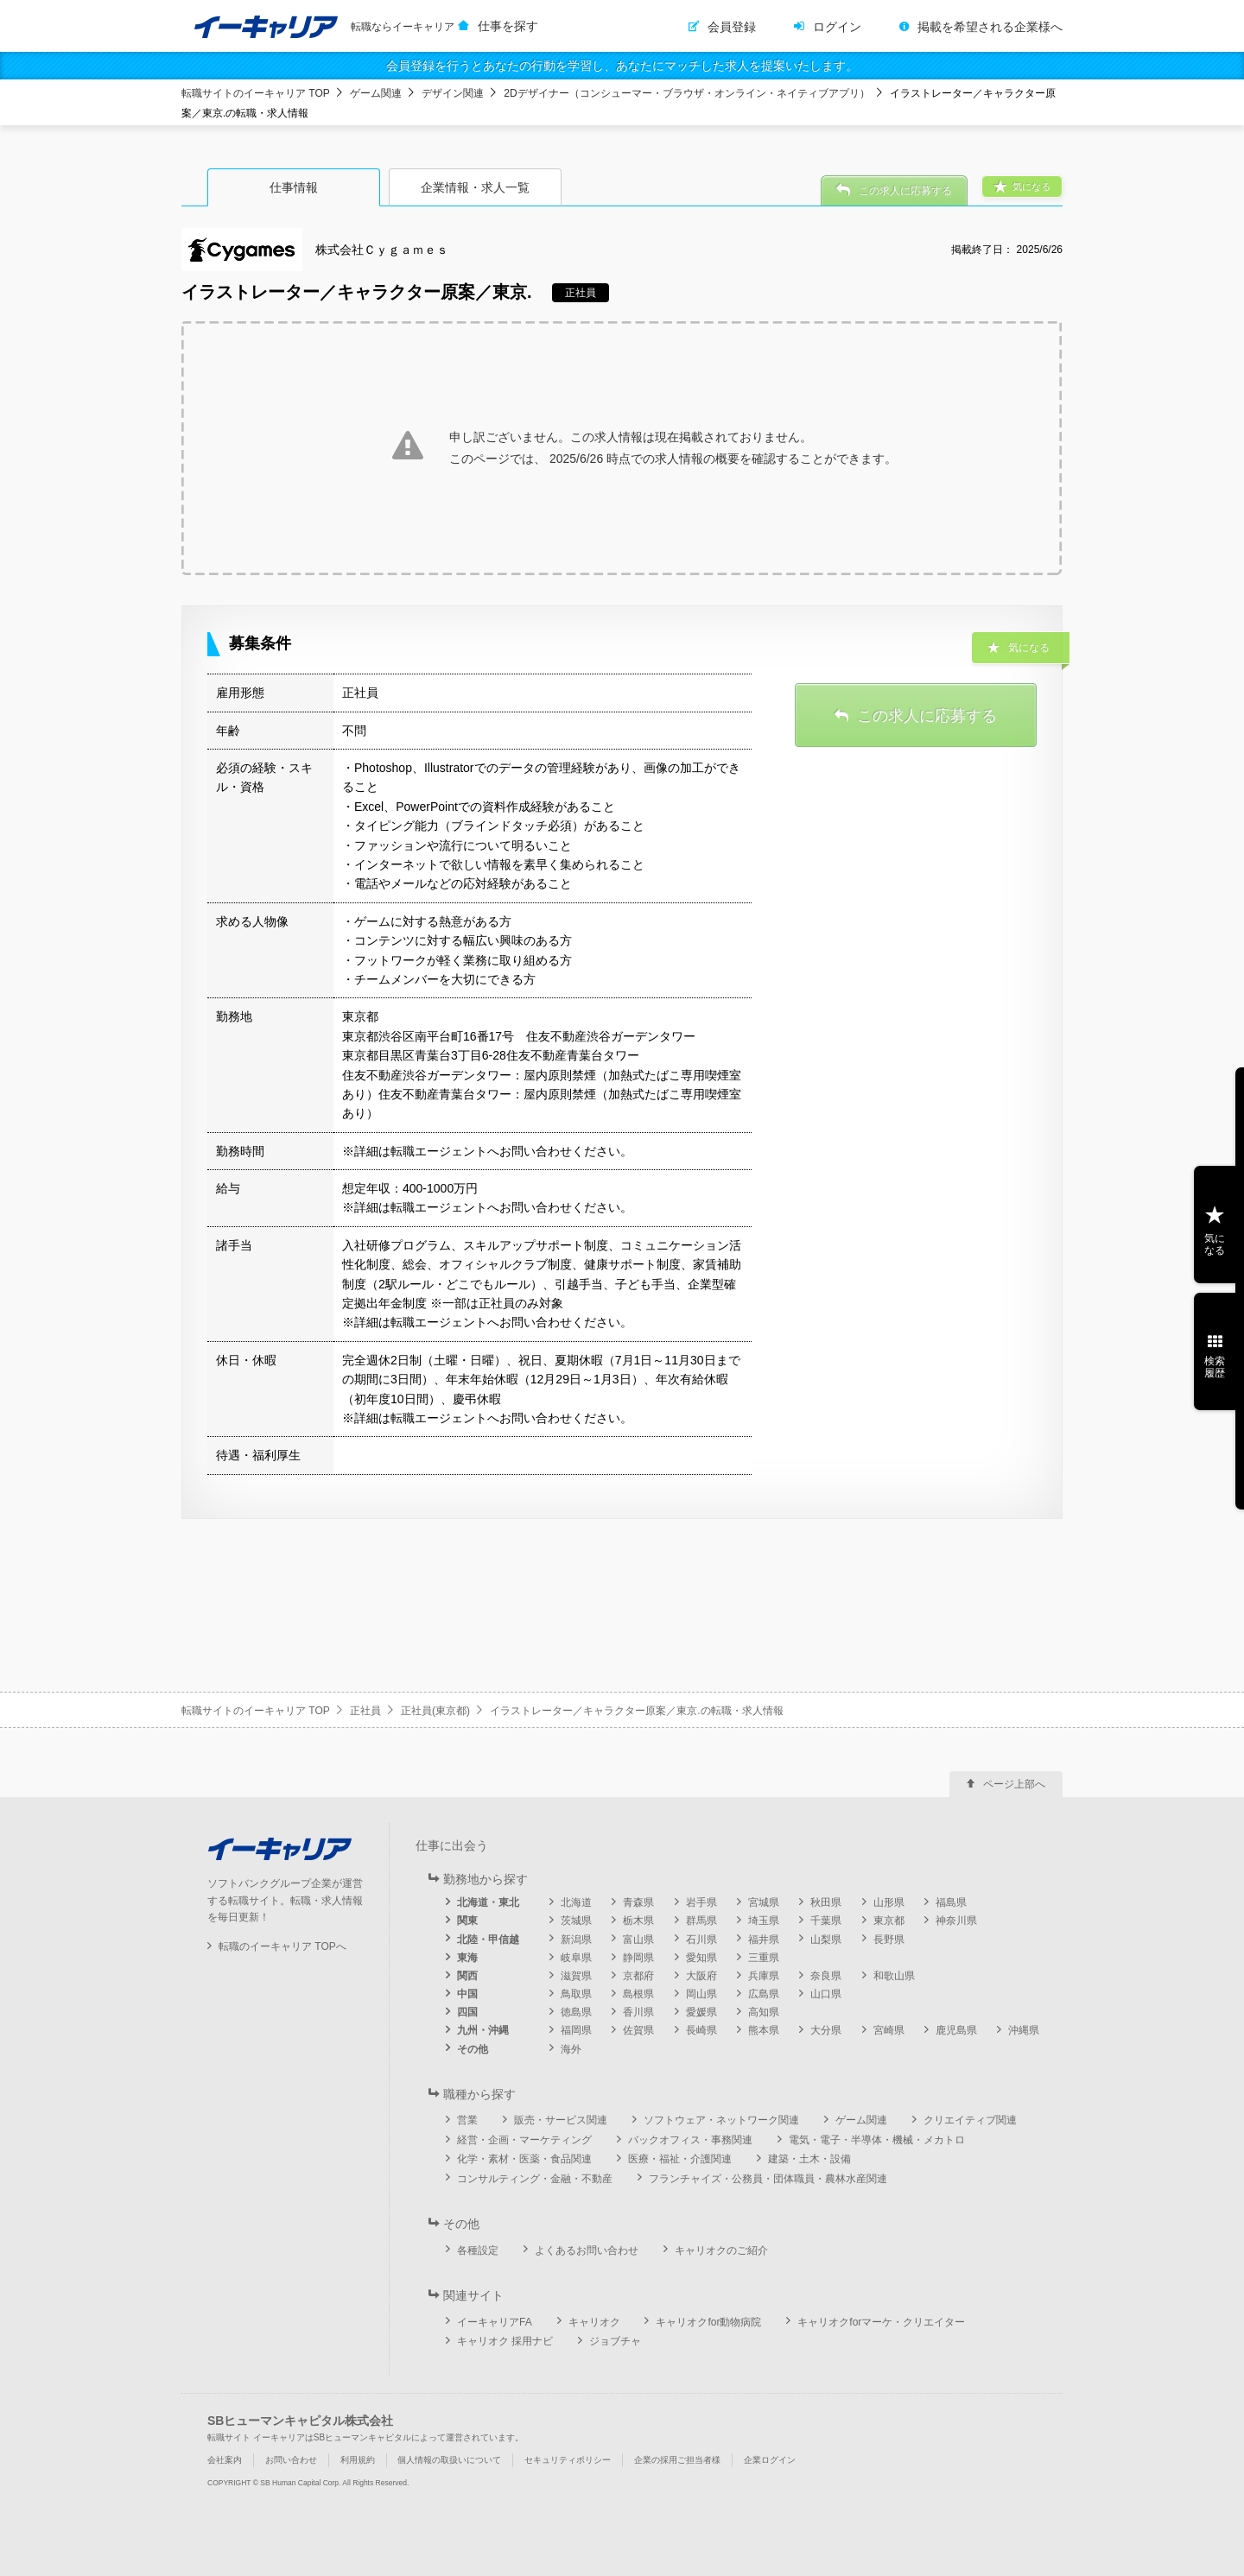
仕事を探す (508, 26)
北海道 (576, 1902)
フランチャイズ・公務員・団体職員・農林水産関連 (768, 2179)
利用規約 (357, 2460)
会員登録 (732, 27)
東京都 (888, 1921)
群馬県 (701, 1921)
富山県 (638, 1940)
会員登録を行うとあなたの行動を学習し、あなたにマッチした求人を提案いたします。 (622, 66)
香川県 (638, 2012)
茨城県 (576, 1921)
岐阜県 (576, 1958)
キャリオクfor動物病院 (708, 2322)
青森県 (638, 1902)
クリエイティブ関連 (970, 2120)
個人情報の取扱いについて (449, 2460)
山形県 (888, 1902)
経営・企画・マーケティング (524, 2140)
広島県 (763, 1994)
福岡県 (576, 2030)
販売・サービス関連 (560, 2120)
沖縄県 (1023, 2030)
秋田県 (825, 1902)
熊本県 (763, 2030)
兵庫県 (763, 1976)
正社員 (365, 1711)
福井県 (763, 1940)
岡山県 (701, 1994)
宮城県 (763, 1902)
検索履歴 (1214, 1367)
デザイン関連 (453, 93)
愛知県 (701, 1958)
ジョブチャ (615, 2341)
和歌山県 (894, 1976)
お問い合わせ (291, 2460)
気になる (1214, 1244)
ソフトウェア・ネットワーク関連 (721, 2120)
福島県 (951, 1902)
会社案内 (224, 2460)
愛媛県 (701, 2012)
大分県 (825, 2030)
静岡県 (638, 1958)
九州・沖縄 (483, 2030)
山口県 (825, 1994)
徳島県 (576, 2012)
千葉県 (825, 1921)
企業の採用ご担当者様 (677, 2460)
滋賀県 (576, 1976)
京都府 (638, 1976)
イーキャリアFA (494, 2322)
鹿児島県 (956, 2030)
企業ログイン (770, 2460)
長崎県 (701, 2030)
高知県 (763, 2012)
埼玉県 (763, 1921)
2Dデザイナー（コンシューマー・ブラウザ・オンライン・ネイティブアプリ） (686, 93)
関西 (467, 1976)
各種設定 (477, 2250)
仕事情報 (294, 187)
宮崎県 (888, 2030)
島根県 (638, 1994)
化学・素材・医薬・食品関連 (524, 2159)
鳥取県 (576, 1994)
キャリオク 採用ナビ (505, 2341)
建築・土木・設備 (809, 2159)
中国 (467, 1994)
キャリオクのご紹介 (721, 2250)
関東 (467, 1921)
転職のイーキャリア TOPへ (282, 1946)
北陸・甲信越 (488, 1940)
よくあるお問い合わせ (586, 2250)
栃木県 (638, 1921)
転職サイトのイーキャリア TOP (255, 93)
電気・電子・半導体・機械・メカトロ (877, 2140)
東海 (467, 1958)
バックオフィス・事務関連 (690, 2140)
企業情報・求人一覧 (475, 187)
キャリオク (594, 2322)
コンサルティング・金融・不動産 (534, 2179)
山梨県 (825, 1940)
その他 (472, 2049)
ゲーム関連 (376, 93)
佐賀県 (638, 2030)
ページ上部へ (1014, 1784)
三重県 (763, 1958)
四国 (467, 2012)
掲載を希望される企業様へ (990, 27)
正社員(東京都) (435, 1711)
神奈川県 (956, 1921)
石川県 (701, 1940)
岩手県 (701, 1902)
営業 (467, 2120)
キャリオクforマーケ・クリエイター (881, 2322)
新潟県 (576, 1940)
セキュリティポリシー (567, 2460)
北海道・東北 (488, 1902)
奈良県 (825, 1976)
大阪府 (701, 1976)
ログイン (837, 27)
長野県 (888, 1940)
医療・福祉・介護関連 (680, 2159)
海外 (571, 2049)
